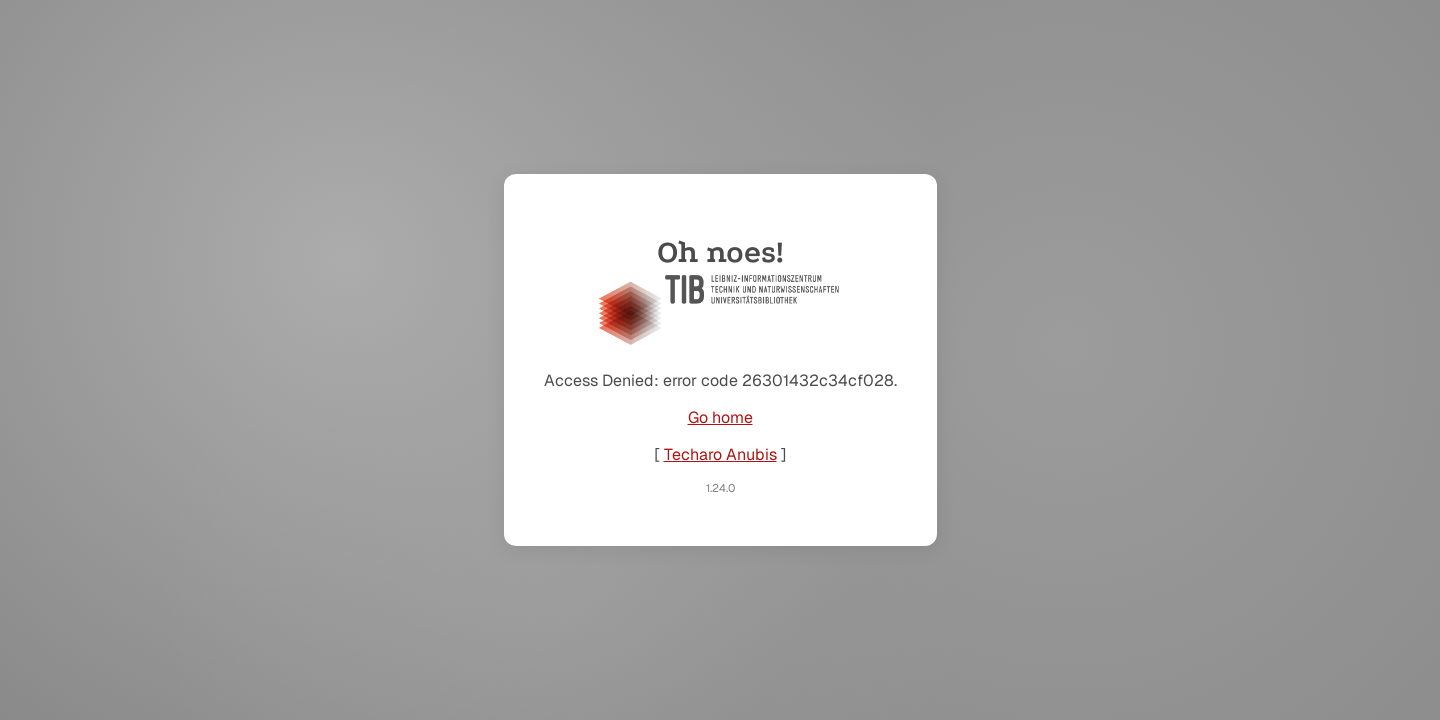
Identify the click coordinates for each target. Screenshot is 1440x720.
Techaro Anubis (720, 454)
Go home (720, 417)
